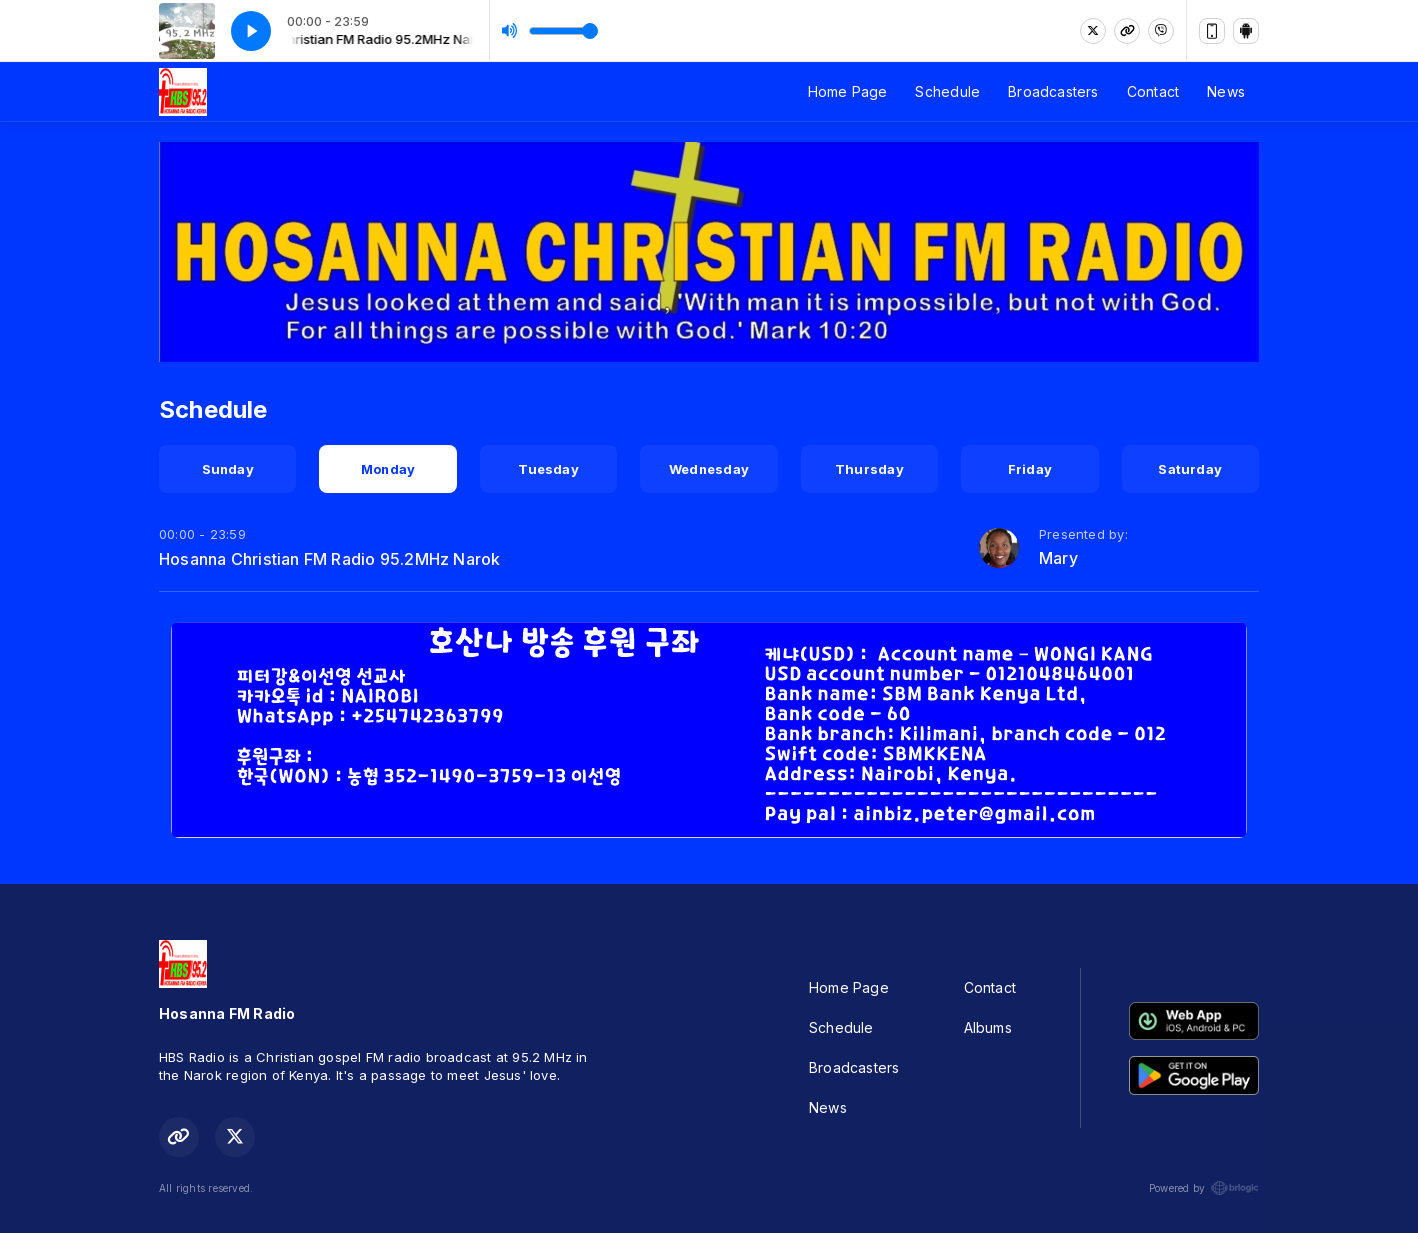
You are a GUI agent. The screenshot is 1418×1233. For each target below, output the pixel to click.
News (1226, 91)
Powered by (1204, 1188)
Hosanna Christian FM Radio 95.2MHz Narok (329, 559)
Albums (988, 1027)
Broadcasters (1053, 91)
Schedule (947, 91)
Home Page (848, 91)
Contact (1153, 91)
